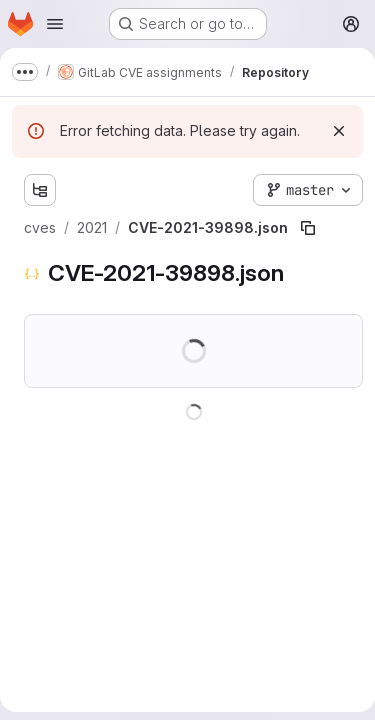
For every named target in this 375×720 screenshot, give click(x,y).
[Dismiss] (339, 131)
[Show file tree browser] (40, 190)
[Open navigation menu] (55, 24)
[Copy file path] (308, 228)
